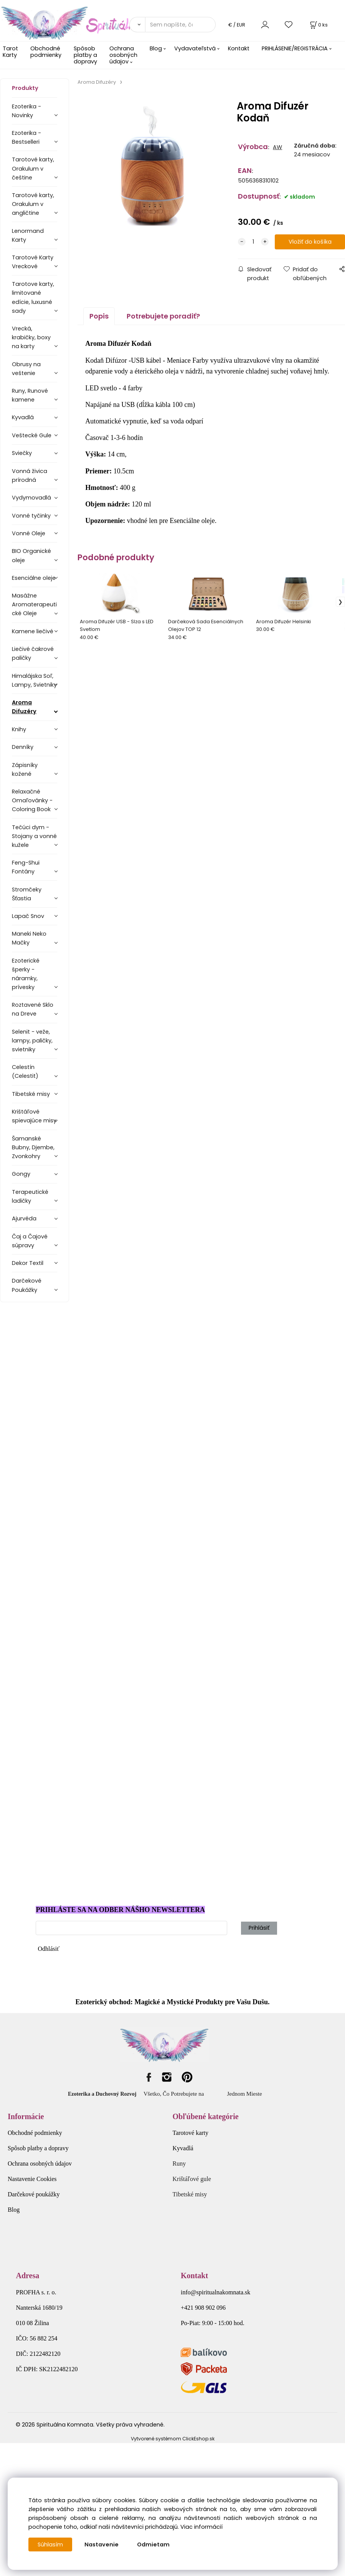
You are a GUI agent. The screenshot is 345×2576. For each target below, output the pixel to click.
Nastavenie (101, 2544)
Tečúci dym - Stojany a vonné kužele (34, 836)
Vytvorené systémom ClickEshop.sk (173, 2438)
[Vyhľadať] (137, 24)
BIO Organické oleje (31, 555)
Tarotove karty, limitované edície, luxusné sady (33, 297)
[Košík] (318, 24)
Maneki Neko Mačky (29, 938)
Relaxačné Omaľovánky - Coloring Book (32, 800)
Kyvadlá (23, 417)
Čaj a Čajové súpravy (30, 1241)
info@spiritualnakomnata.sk (215, 2292)
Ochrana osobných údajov (123, 55)
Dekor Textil (27, 1263)
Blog (156, 48)
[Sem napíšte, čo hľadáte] (180, 24)
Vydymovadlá (31, 497)
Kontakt (238, 48)
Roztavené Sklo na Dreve (32, 1009)
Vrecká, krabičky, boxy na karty (31, 337)
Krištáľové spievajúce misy (34, 1116)
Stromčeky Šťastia (26, 894)
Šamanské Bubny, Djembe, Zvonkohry (33, 1147)
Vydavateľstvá (195, 48)
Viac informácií (201, 2527)
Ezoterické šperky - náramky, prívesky (26, 974)
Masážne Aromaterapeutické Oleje (34, 604)
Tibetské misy (31, 1094)
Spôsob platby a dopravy (85, 55)
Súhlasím (50, 2544)
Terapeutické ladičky (30, 1196)
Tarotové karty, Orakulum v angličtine (33, 204)
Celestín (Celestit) (25, 1071)
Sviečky (22, 453)
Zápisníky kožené (25, 769)
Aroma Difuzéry (24, 707)
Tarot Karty (10, 52)
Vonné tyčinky (31, 516)
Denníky (22, 747)
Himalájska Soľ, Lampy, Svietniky (34, 680)
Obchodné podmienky (45, 52)
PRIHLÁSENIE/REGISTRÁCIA (295, 48)
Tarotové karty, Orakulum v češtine (33, 168)
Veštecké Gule (31, 435)
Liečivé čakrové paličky (33, 653)
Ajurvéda (24, 1218)
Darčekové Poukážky (26, 1285)
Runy (179, 2163)
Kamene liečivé (32, 631)
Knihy (19, 729)
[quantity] (253, 241)
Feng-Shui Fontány (26, 867)
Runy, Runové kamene (30, 395)
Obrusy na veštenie (26, 368)
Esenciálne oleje (34, 578)
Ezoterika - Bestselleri (26, 137)
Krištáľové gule (192, 2179)
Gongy (21, 1174)
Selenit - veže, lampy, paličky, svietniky (32, 1040)
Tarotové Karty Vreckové (32, 262)
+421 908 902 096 (203, 2307)
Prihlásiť (259, 1928)
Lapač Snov (28, 916)
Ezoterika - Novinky (26, 111)
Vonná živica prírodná (29, 475)
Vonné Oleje (28, 533)
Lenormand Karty (28, 235)
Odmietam (153, 2544)
